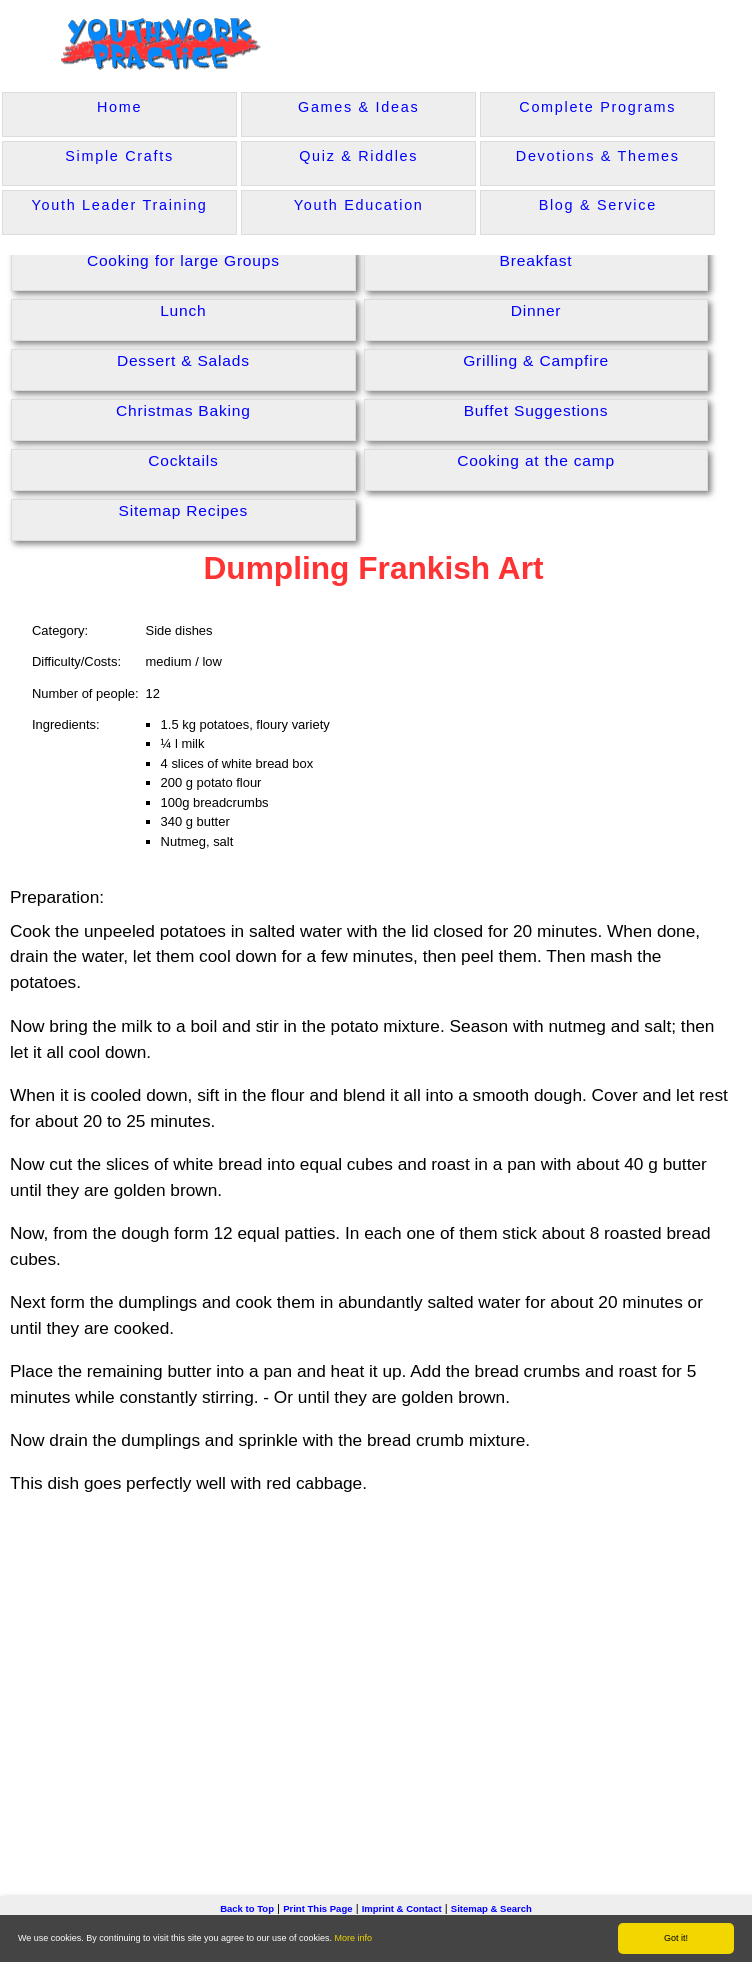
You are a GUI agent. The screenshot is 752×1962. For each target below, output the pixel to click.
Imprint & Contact (402, 1908)
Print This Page (317, 1908)
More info (354, 1938)
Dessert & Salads (183, 360)
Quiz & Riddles (358, 156)
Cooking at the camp (536, 460)
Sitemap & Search (491, 1908)
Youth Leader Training (120, 205)
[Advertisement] (376, 1665)
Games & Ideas (358, 107)
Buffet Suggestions (536, 410)
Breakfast (536, 260)
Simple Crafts (119, 156)
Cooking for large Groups (183, 260)
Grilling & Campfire (536, 360)
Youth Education (359, 205)
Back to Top (247, 1908)
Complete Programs (597, 107)
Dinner (536, 310)
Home (119, 107)
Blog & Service (598, 205)
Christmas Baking (183, 410)
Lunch (183, 310)
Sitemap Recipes (184, 510)
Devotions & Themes (598, 156)
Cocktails (183, 460)
